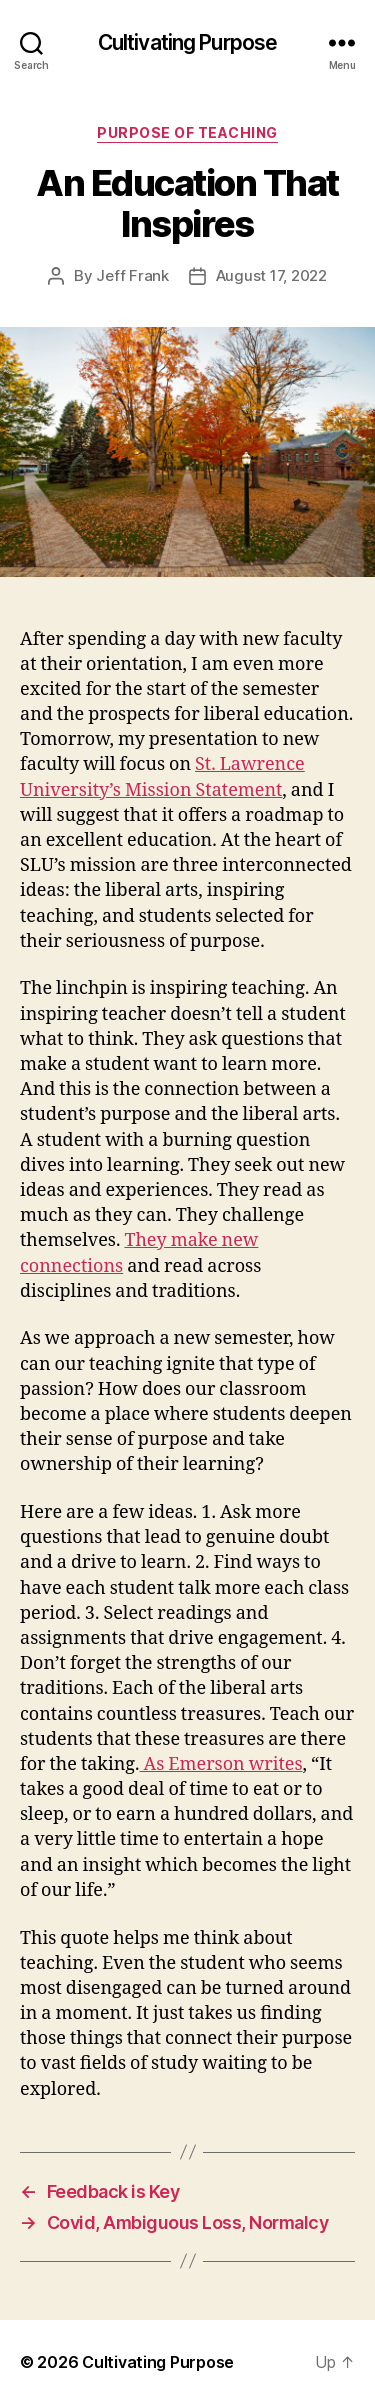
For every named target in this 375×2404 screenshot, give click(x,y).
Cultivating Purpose (187, 42)
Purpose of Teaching (187, 132)
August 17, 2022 (271, 275)
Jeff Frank (132, 275)
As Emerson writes (220, 1764)
